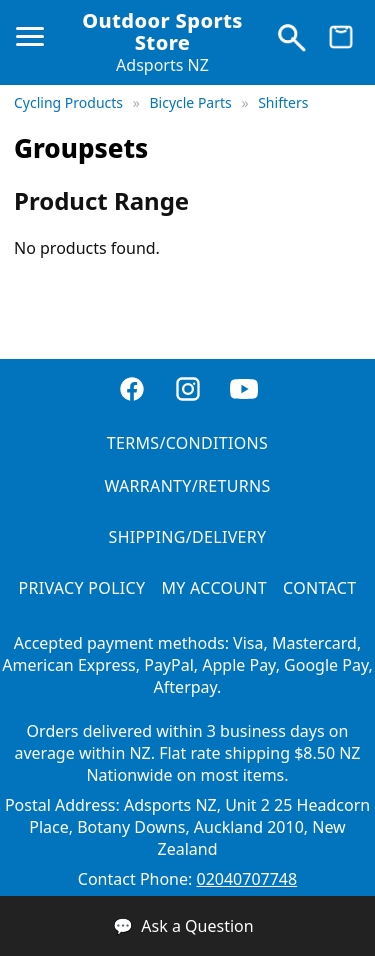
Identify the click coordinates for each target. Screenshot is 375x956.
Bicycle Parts (192, 102)
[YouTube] (244, 391)
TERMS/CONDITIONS (187, 443)
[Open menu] (34, 45)
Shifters (283, 102)
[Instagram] (188, 391)
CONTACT (319, 588)
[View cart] (341, 42)
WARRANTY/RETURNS (187, 486)
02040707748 (246, 879)
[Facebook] (132, 391)
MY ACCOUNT (214, 588)
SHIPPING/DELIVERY (188, 537)
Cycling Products (70, 102)
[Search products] (291, 42)
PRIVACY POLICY (82, 588)
